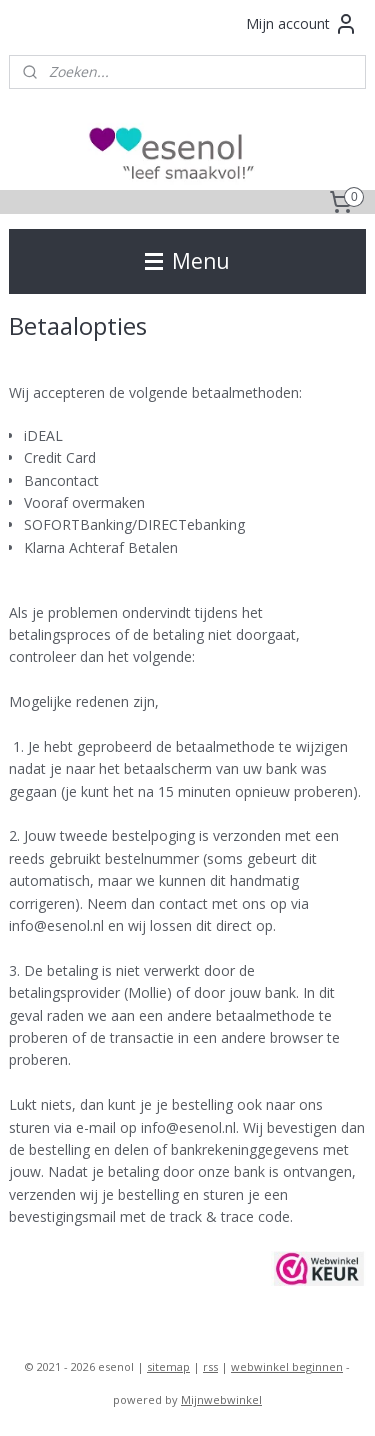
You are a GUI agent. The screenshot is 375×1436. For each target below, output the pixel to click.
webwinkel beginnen (287, 1366)
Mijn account (302, 24)
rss (210, 1366)
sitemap (168, 1366)
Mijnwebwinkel (221, 1399)
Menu (187, 261)
